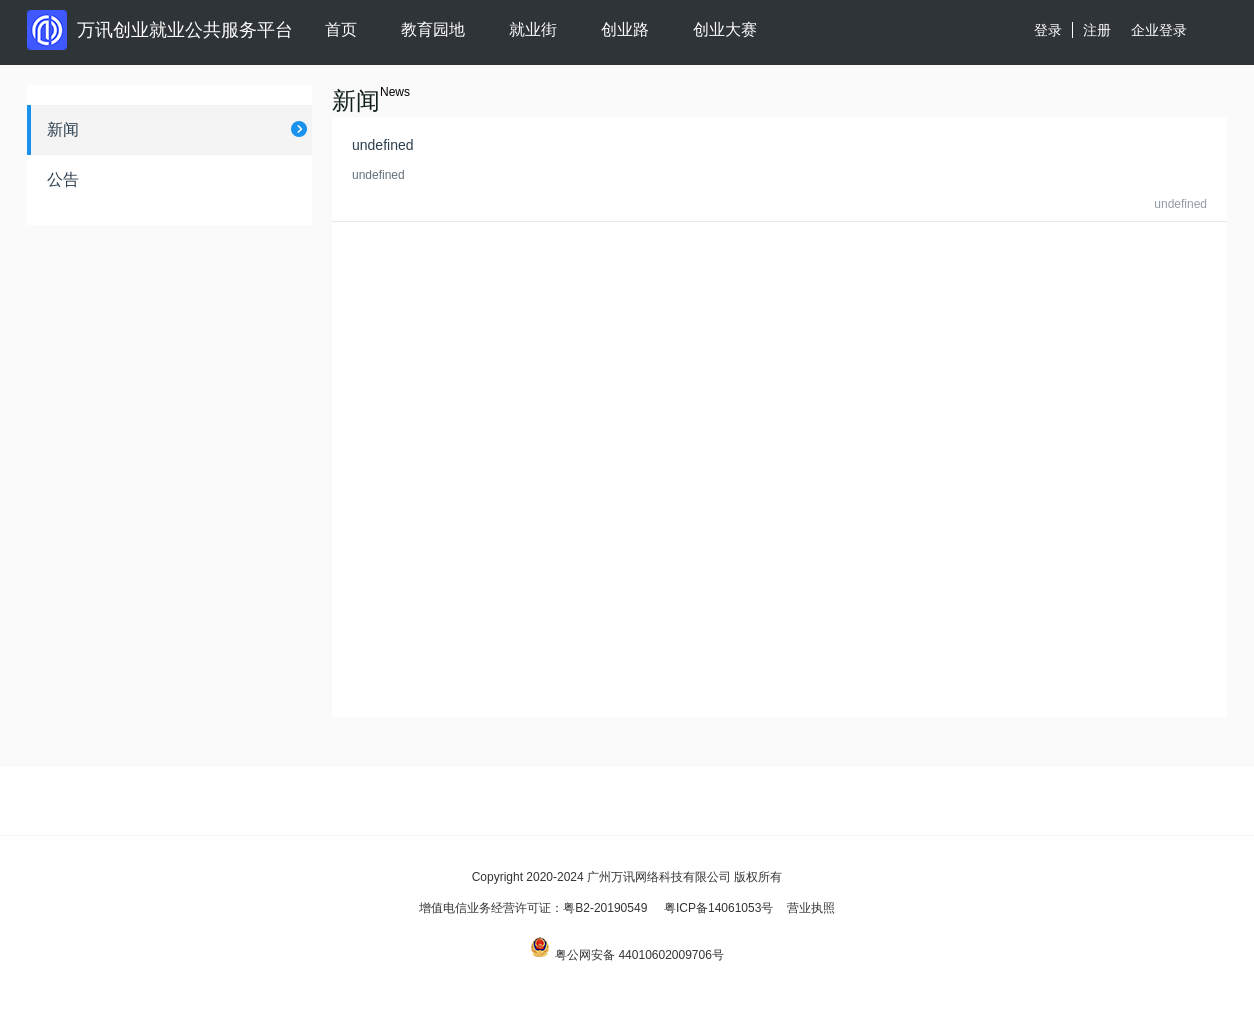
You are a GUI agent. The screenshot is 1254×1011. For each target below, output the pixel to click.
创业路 (625, 29)
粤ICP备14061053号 (718, 908)
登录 (1048, 30)
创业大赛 (725, 29)
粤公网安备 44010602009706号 (627, 955)
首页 (341, 29)
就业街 (533, 29)
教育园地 (433, 29)
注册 (1097, 30)
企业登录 (1159, 30)
